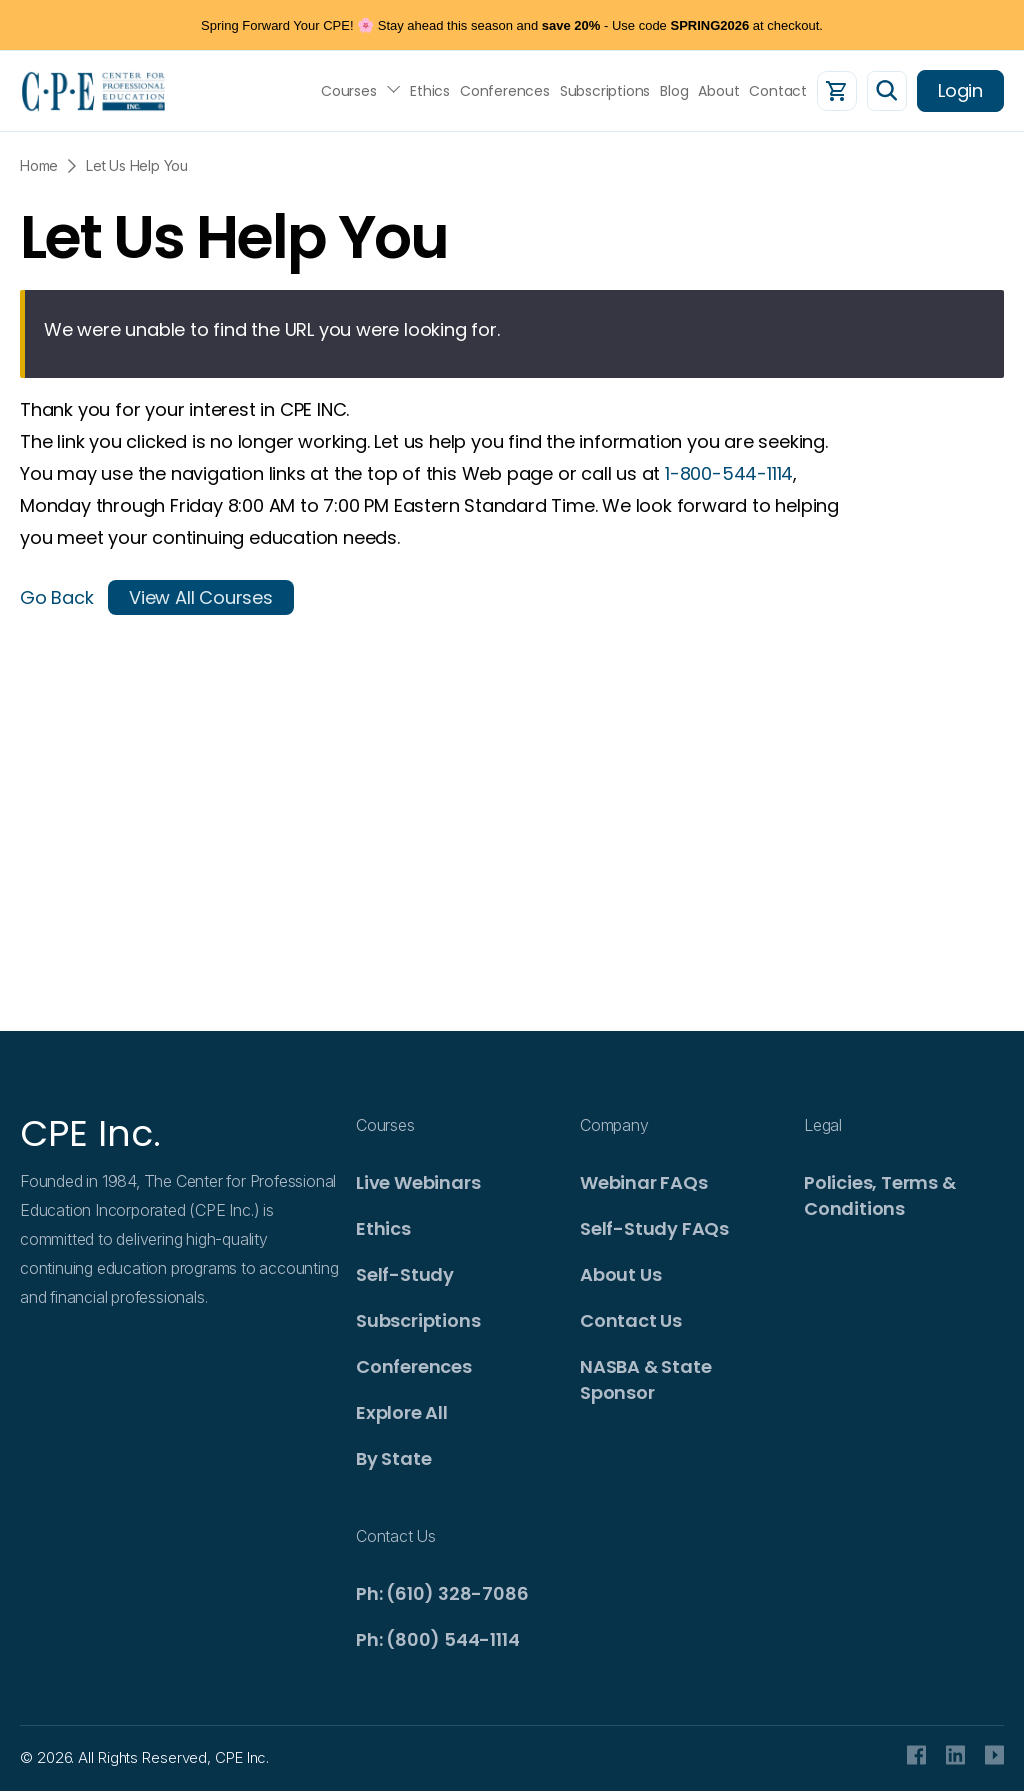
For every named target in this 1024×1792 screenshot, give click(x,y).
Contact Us (631, 1320)
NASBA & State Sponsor (645, 1379)
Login (960, 90)
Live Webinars (418, 1182)
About (718, 91)
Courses (349, 91)
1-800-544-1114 (729, 473)
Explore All (402, 1412)
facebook (916, 1755)
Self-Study (405, 1274)
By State (393, 1458)
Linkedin (955, 1755)
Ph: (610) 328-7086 (442, 1593)
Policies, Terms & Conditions (880, 1195)
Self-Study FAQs (654, 1228)
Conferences (505, 91)
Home (39, 165)
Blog (674, 91)
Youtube (994, 1755)
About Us (620, 1274)
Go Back (57, 597)
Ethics (430, 91)
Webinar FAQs (644, 1182)
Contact (778, 91)
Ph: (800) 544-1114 (437, 1639)
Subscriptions (605, 91)
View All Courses (201, 597)
